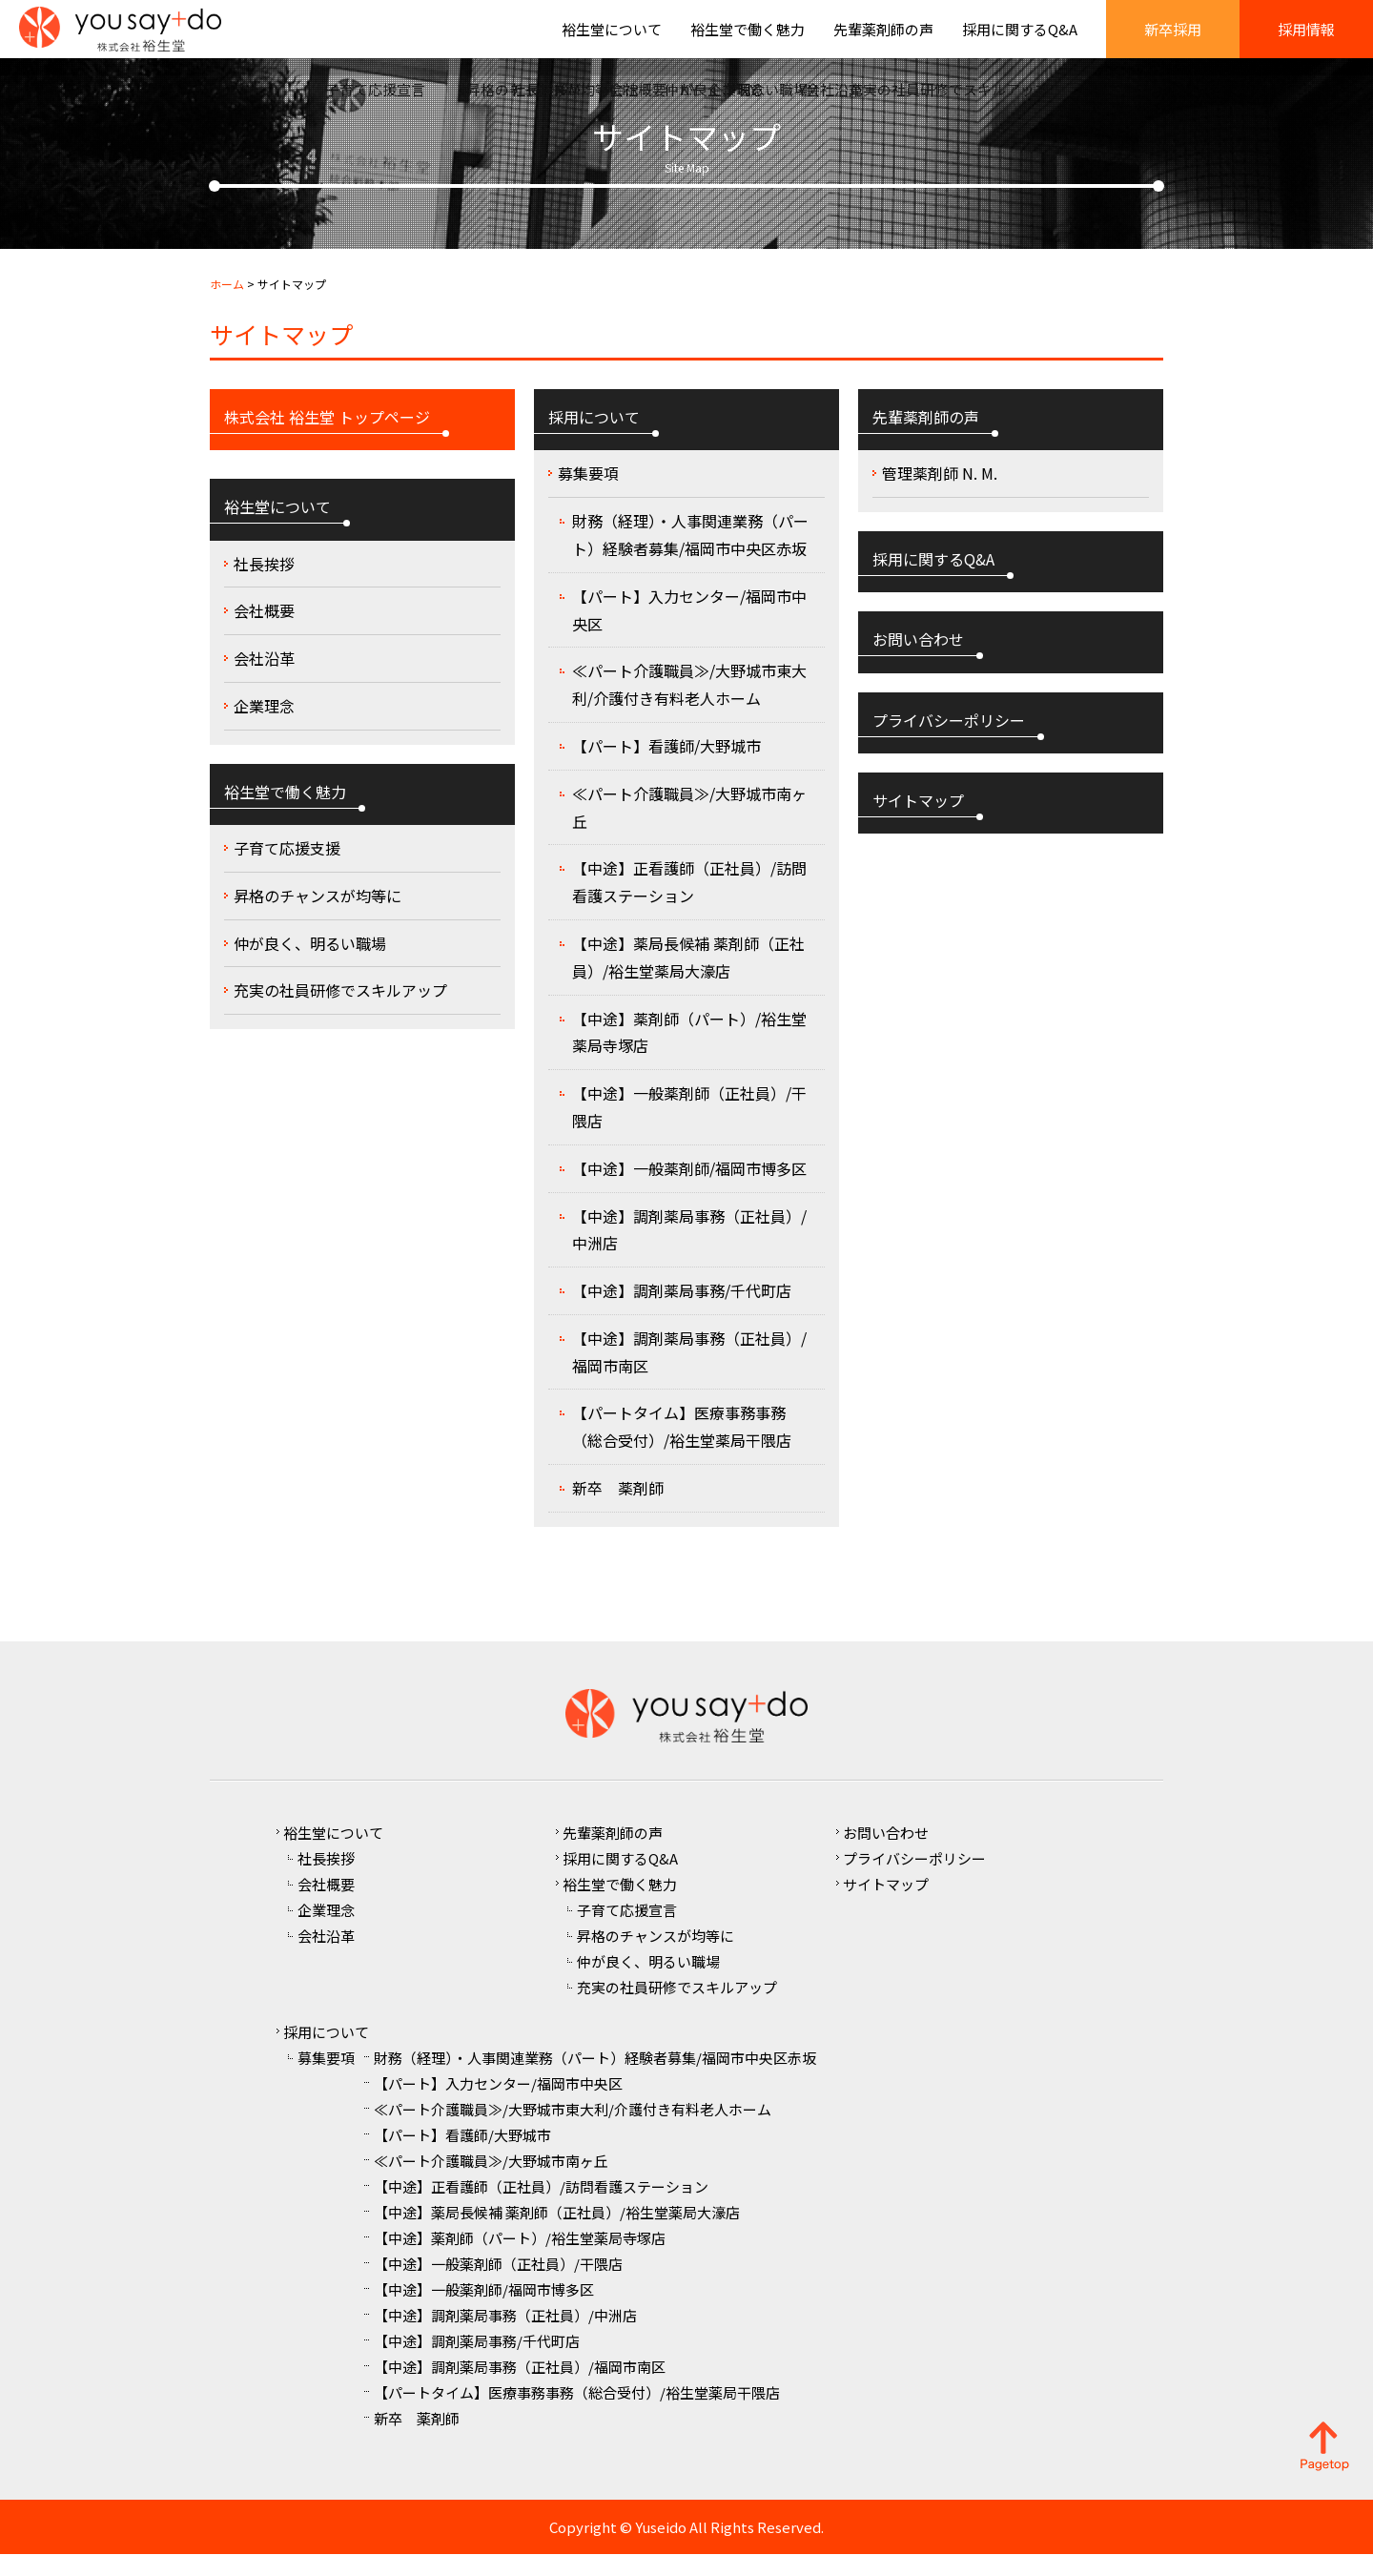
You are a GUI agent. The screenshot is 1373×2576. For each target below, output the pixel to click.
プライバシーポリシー (914, 1880)
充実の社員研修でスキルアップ (340, 1012)
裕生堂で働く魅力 (747, 41)
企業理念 (264, 727)
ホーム (227, 306)
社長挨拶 (264, 585)
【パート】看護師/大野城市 (666, 767)
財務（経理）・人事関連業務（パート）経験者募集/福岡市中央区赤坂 (690, 556)
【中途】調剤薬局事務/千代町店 (681, 1312)
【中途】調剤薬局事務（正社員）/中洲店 (689, 1251)
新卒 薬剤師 (618, 1509)
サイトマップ (886, 1906)
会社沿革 (264, 680)
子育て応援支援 (287, 869)
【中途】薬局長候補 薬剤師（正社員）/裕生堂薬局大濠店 (688, 979)
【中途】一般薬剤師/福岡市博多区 (689, 1190)
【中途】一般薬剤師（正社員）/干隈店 (689, 1128)
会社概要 (264, 633)
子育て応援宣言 (627, 1932)
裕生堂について (612, 41)
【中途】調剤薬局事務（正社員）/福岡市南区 (689, 1374)
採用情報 (1306, 41)
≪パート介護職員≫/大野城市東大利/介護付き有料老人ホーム (689, 707)
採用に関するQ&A (1019, 41)
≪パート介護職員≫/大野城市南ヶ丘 (689, 829)
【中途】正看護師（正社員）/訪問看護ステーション (689, 904)
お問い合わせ (886, 1854)
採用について (326, 2054)
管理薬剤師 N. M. (939, 495)
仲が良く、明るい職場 (310, 965)
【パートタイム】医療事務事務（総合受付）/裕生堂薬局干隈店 (681, 1449)
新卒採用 (1172, 41)
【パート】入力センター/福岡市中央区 (689, 632)
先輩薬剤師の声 (883, 41)
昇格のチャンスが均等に (317, 917)
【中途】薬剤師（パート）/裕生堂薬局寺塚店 (689, 1054)
